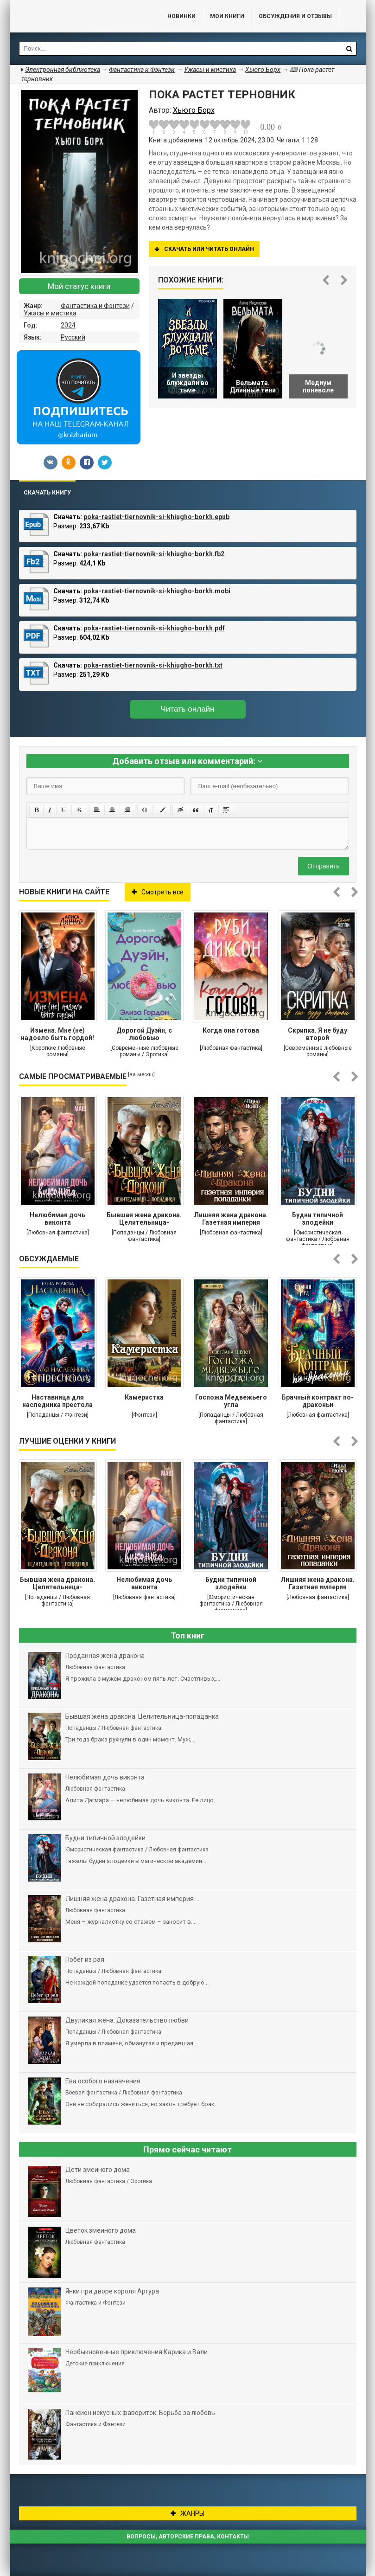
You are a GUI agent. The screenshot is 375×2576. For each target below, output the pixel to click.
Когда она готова (231, 1030)
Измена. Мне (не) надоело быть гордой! (57, 1034)
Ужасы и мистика (50, 313)
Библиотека (79, 16)
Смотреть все (158, 892)
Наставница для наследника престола (57, 1401)
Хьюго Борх (262, 69)
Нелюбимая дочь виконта (57, 1218)
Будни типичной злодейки (317, 1218)
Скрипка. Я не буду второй (317, 1034)
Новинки (181, 16)
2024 (68, 325)
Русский (73, 337)
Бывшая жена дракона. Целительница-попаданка (144, 1219)
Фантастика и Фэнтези (95, 305)
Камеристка (144, 1397)
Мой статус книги (79, 286)
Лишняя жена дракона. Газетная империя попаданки (231, 1219)
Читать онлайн (188, 709)
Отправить (323, 866)
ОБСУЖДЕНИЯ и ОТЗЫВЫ (295, 16)
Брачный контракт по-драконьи (318, 1401)
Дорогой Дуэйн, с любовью (144, 1034)
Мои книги (227, 16)
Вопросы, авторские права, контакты (188, 2536)
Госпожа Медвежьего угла (231, 1401)
